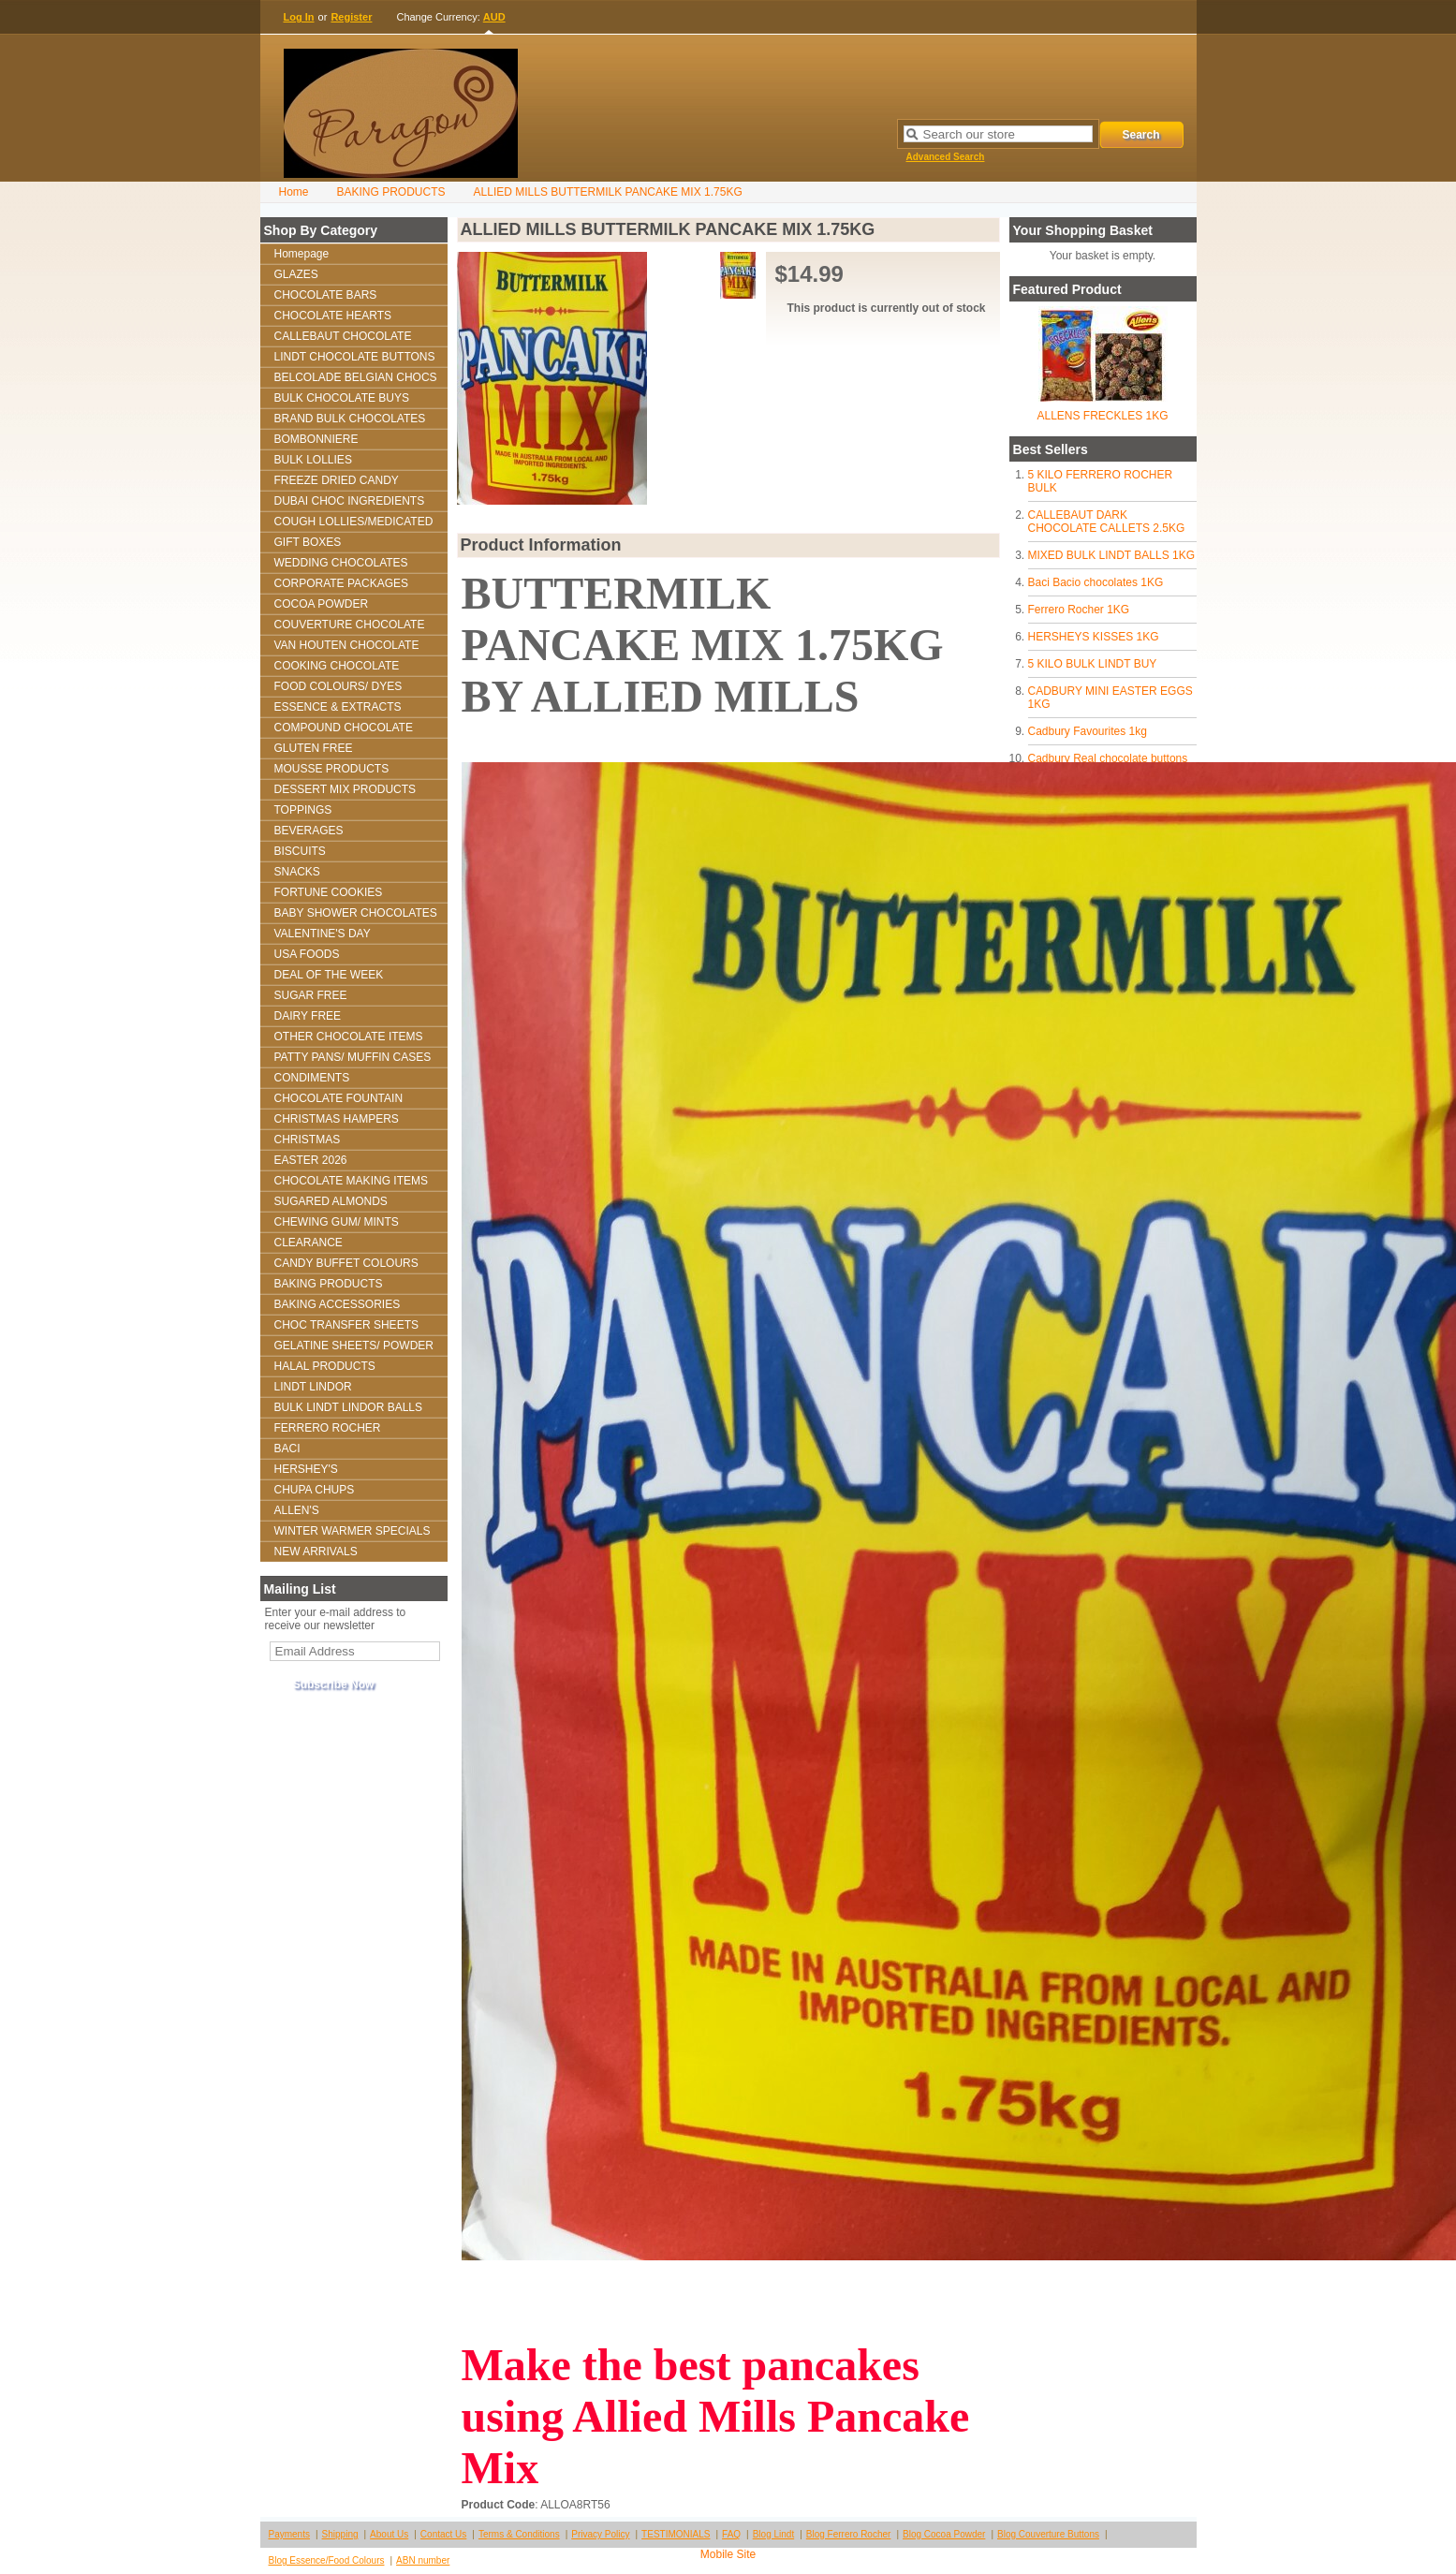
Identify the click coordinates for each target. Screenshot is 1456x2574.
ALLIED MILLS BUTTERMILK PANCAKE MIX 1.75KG (608, 192)
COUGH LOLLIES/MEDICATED (354, 521)
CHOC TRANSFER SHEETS (346, 1324)
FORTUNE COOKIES (328, 892)
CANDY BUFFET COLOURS (346, 1263)
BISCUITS (300, 851)
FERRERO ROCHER (327, 1427)
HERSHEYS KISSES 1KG (1093, 636)
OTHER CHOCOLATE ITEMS (348, 1036)
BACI (287, 1448)
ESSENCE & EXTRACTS (338, 706)
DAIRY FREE (308, 1015)
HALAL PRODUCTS (324, 1366)
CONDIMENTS (312, 1077)
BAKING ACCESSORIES (337, 1304)
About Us (389, 2534)
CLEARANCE (308, 1242)
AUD (494, 16)
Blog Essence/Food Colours (327, 2560)
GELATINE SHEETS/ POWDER (354, 1345)
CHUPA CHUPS (314, 1489)
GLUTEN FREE (313, 748)
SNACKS (297, 871)
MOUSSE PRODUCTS (332, 768)
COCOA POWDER (321, 603)
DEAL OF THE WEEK (329, 974)
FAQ (731, 2534)
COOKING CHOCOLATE (337, 665)
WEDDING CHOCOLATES (341, 562)
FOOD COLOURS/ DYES (338, 686)
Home (294, 192)
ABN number (422, 2560)
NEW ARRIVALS (316, 1551)
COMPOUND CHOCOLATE (343, 727)
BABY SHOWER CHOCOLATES (355, 912)
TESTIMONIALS (675, 2534)
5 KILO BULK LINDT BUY (1092, 663)
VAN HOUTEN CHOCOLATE (346, 645)
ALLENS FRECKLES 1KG (1102, 415)
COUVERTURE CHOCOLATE (349, 624)
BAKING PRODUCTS (391, 192)
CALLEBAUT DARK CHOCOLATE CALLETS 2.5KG (1106, 521)
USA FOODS (307, 954)
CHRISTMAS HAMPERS (336, 1118)
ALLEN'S (296, 1510)
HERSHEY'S (306, 1469)
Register (351, 16)
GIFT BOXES (308, 542)
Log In (299, 16)
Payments (289, 2534)
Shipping (340, 2534)
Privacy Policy (600, 2534)
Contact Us (443, 2534)
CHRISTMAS (307, 1139)
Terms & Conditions (519, 2534)
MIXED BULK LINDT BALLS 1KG (1112, 555)
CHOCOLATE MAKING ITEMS (351, 1180)
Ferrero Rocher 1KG (1079, 609)
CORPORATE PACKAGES (341, 583)
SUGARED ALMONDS (331, 1201)
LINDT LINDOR (313, 1386)
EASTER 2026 (310, 1160)
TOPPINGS (303, 809)
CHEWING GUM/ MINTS (336, 1221)
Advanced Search (945, 157)
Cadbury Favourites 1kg (1087, 731)
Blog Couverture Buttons (1048, 2534)
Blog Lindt (773, 2534)
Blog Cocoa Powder (944, 2534)
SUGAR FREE (310, 995)
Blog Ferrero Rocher (848, 2534)
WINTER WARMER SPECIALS (352, 1530)
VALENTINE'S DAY (322, 933)
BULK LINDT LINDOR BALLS (348, 1407)
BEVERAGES (309, 830)
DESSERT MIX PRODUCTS (345, 789)
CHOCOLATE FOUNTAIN (339, 1098)
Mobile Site (728, 2554)
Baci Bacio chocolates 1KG (1096, 582)
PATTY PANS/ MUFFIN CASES (353, 1057)
